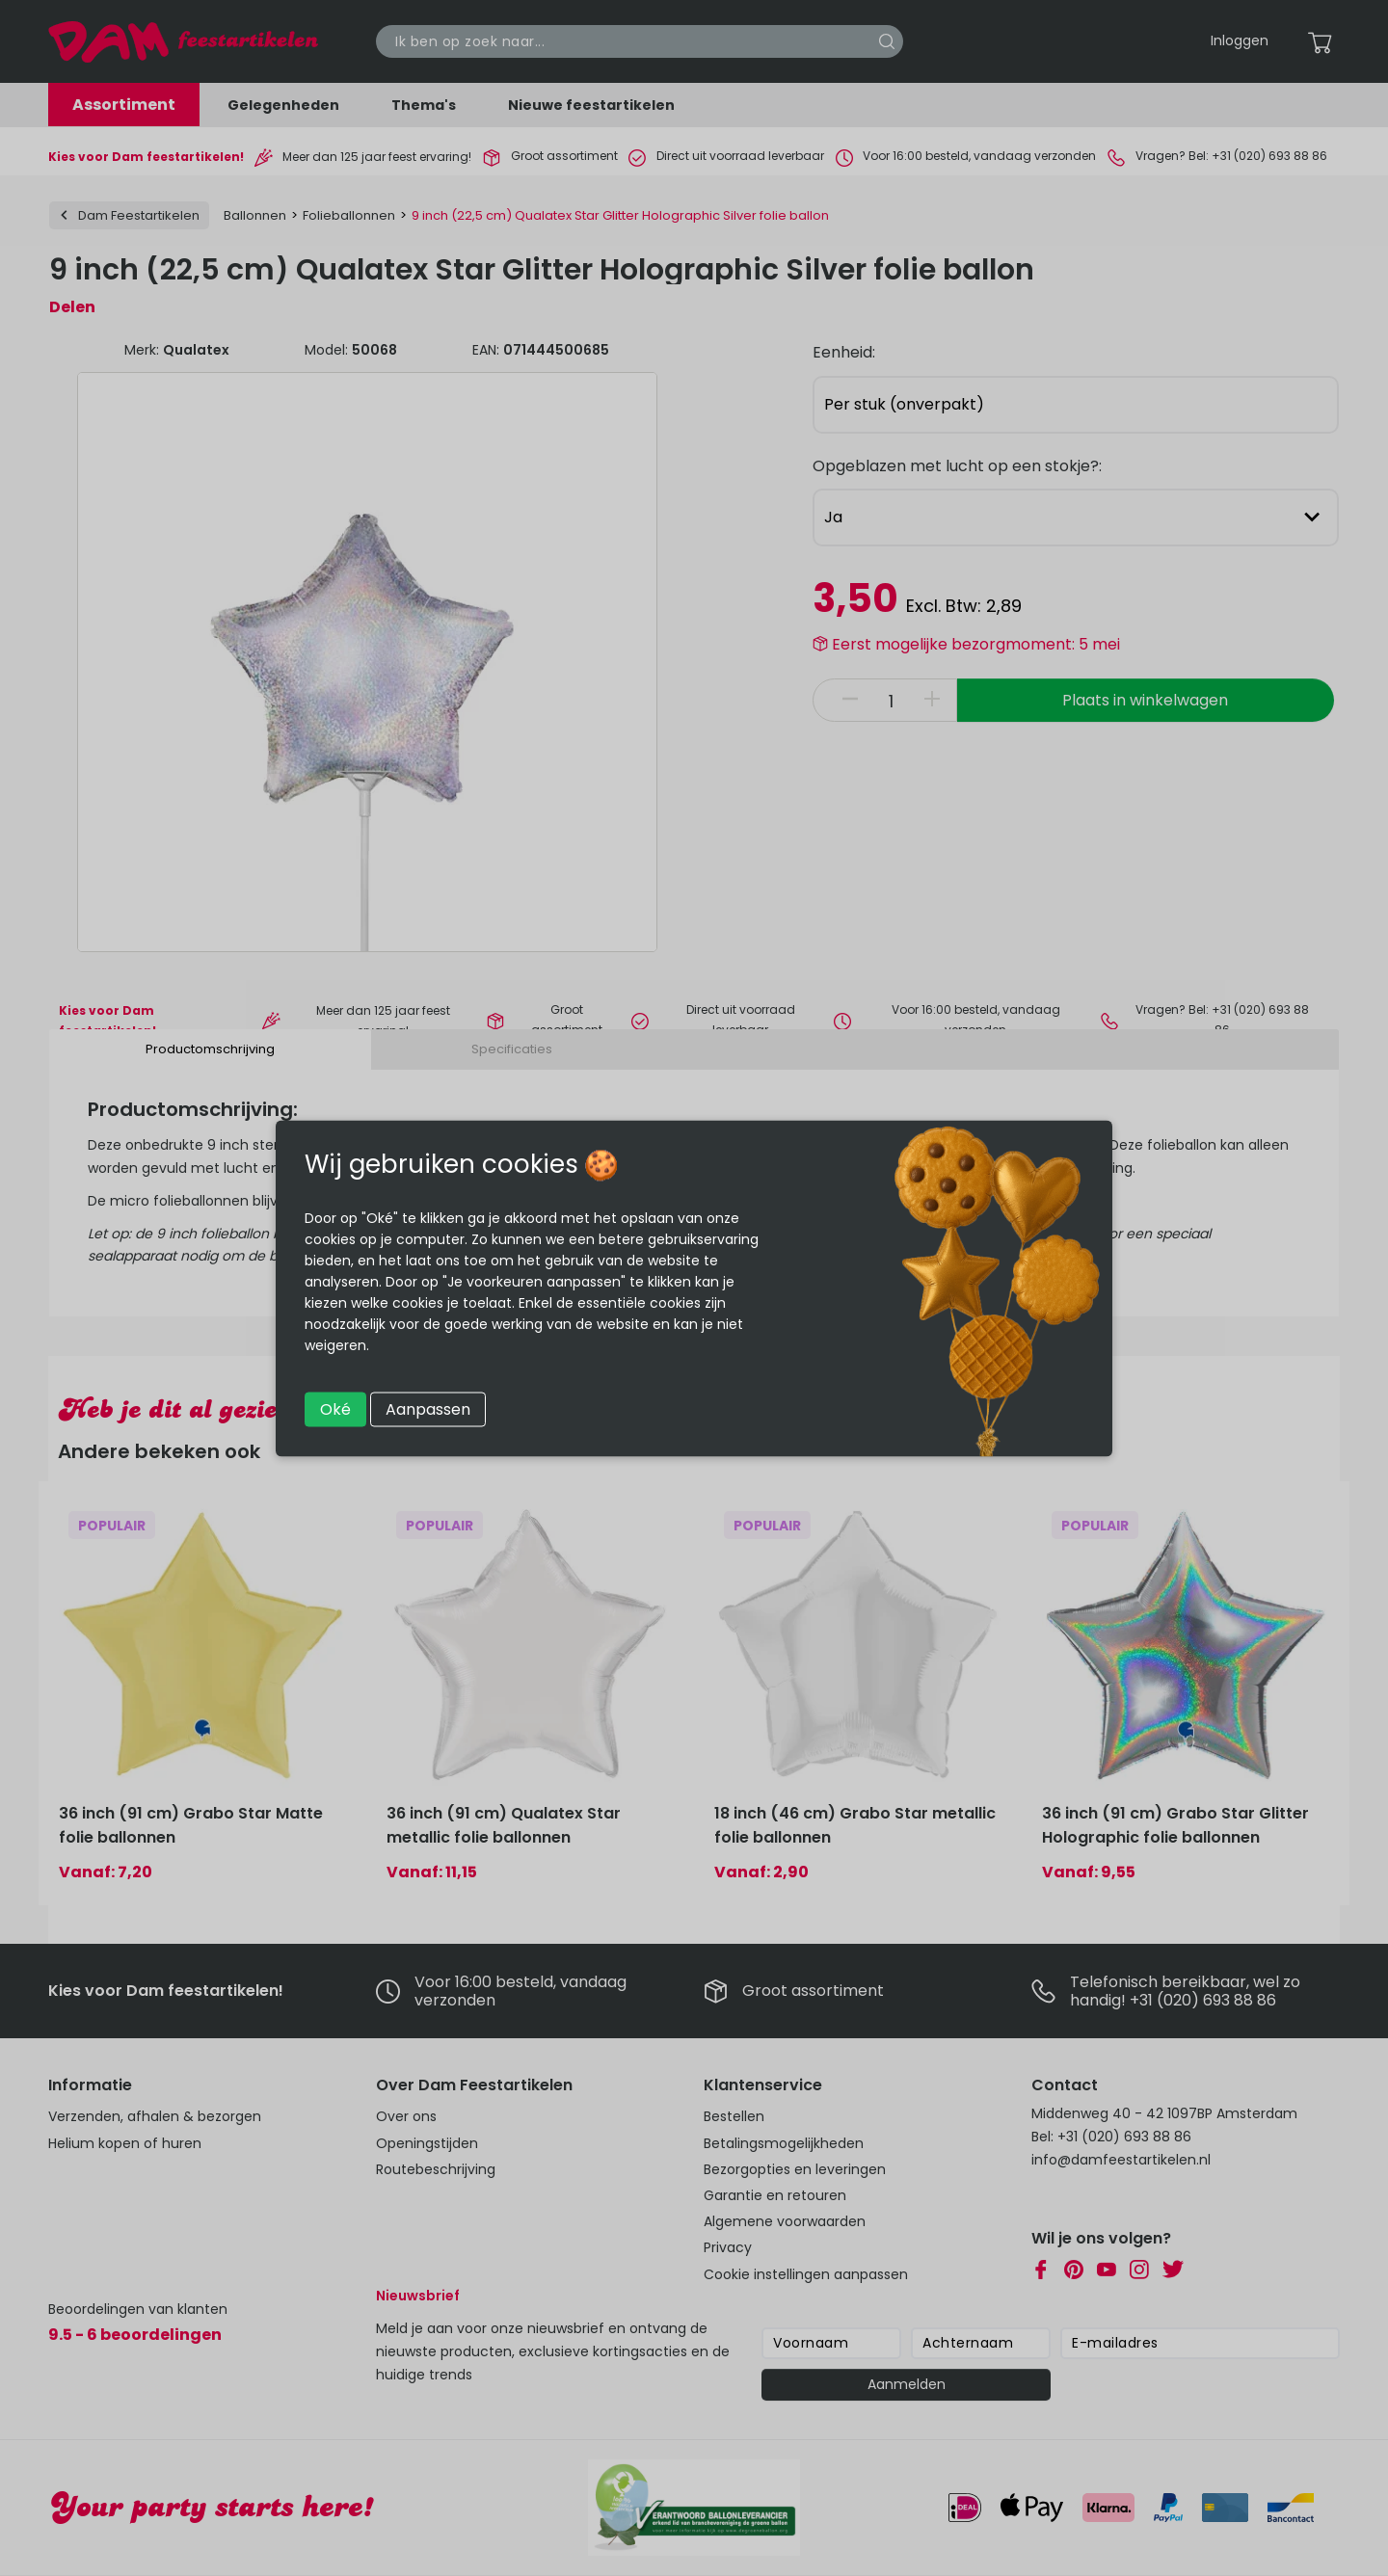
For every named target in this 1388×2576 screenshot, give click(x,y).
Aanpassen (428, 1408)
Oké (335, 1408)
